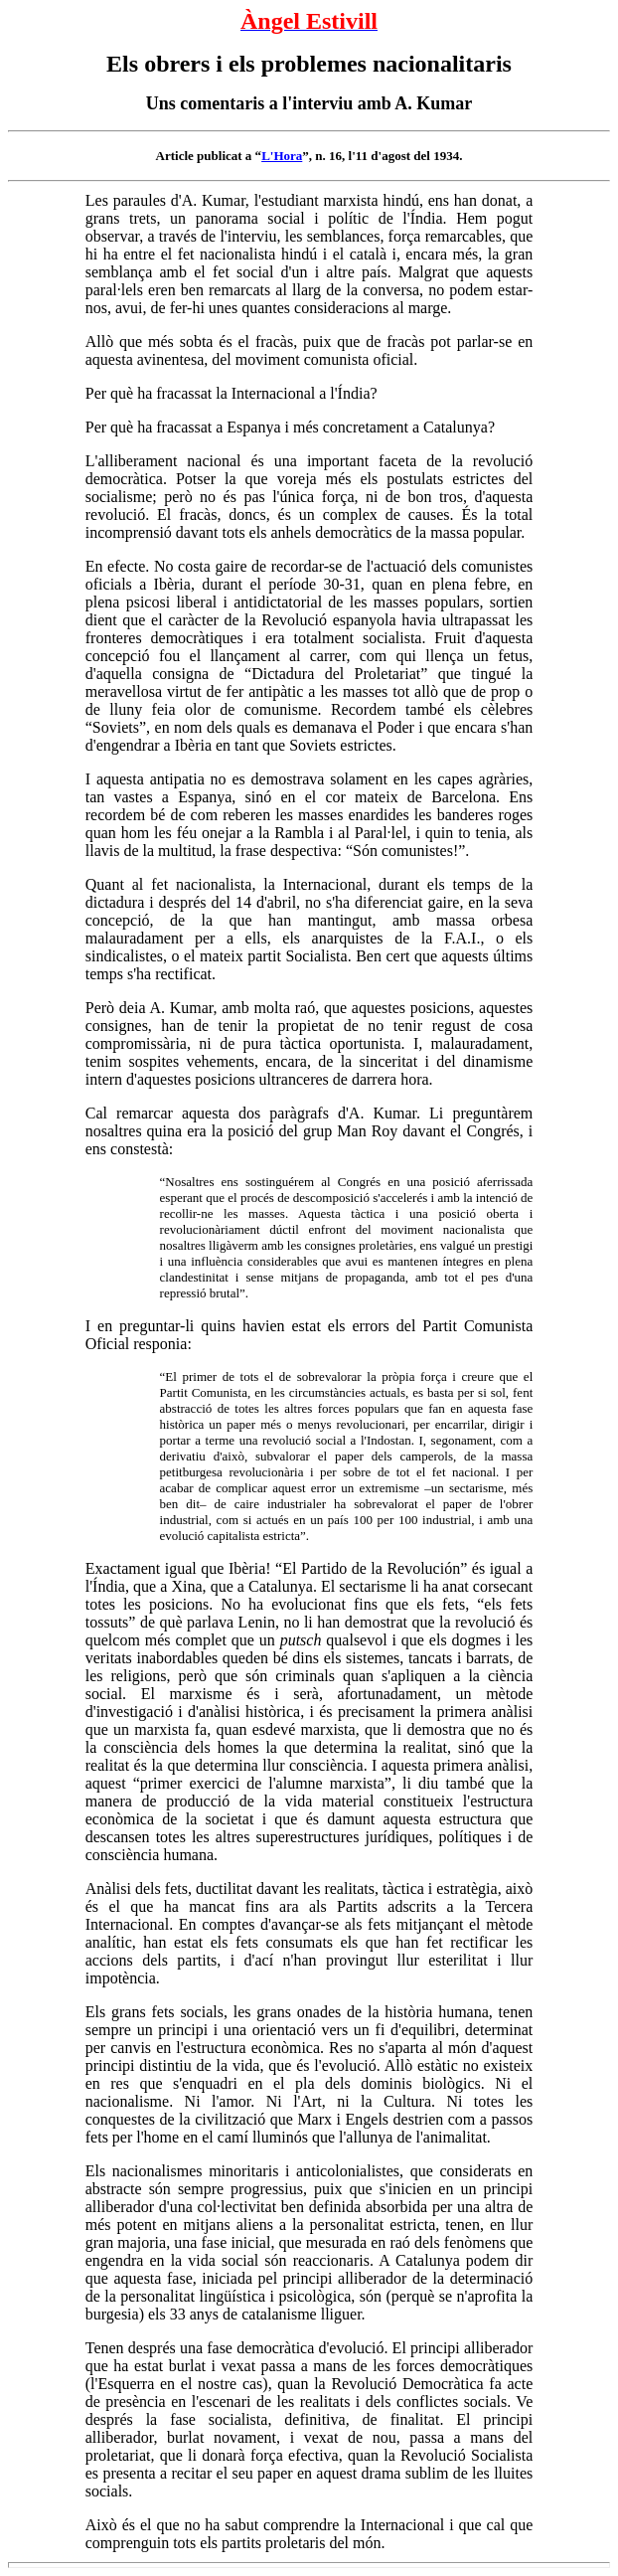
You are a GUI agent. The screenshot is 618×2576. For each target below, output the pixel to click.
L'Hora (281, 155)
